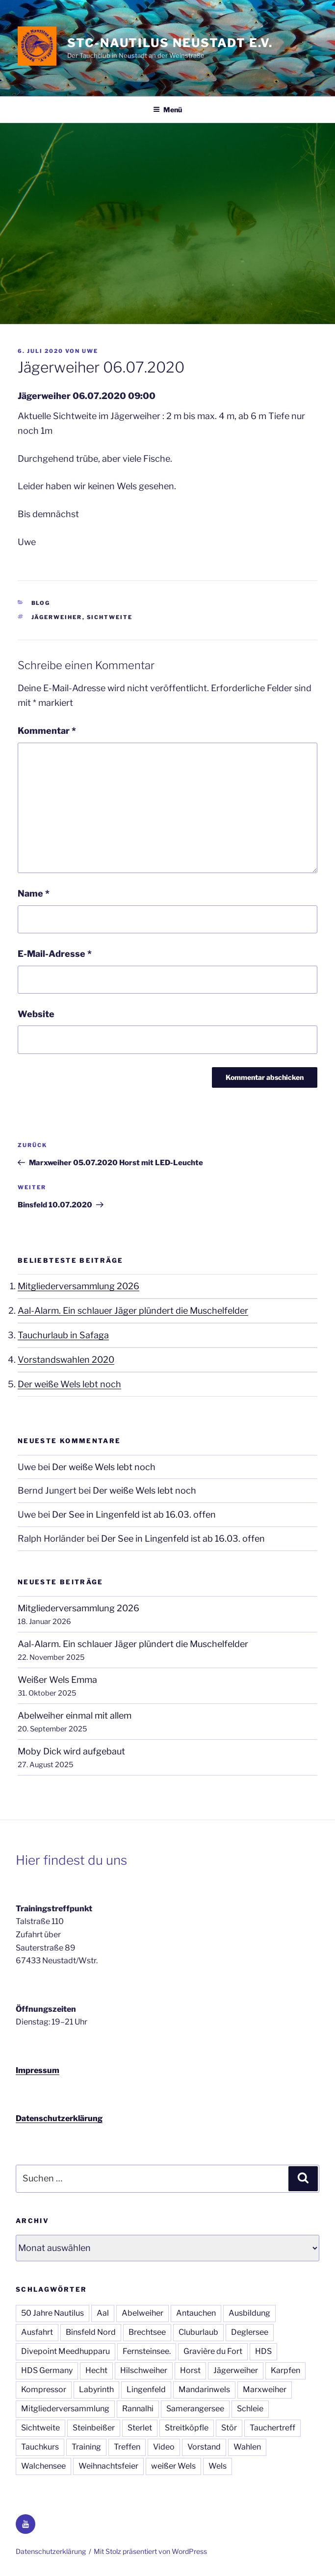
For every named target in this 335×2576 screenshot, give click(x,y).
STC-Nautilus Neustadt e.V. (170, 43)
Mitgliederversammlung (65, 2408)
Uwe (90, 351)
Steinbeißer (94, 2427)
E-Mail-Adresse (55, 954)
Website (36, 1014)
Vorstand (204, 2446)
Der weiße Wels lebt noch (69, 1384)
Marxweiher (264, 2389)
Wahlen (247, 2446)
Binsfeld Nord (91, 2332)
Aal (103, 2313)
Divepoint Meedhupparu (65, 2351)
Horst (190, 2370)
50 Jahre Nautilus (52, 2313)
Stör (229, 2427)
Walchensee (43, 2466)
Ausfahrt (37, 2332)
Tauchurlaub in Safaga (63, 1335)
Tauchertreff (272, 2427)
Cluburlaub (198, 2332)
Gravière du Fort (212, 2351)
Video (164, 2446)
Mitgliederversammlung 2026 (78, 1286)
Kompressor (43, 2389)
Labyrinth (96, 2389)
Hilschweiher (143, 2370)
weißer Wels (173, 2466)
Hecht (96, 2370)
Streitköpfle (186, 2427)
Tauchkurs (40, 2446)
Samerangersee (195, 2408)
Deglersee (249, 2332)
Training (86, 2446)
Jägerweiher (56, 617)
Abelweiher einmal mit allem (74, 1715)
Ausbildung (249, 2313)
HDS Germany (47, 2370)
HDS (263, 2351)
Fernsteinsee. (147, 2351)
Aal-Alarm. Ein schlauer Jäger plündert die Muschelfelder (133, 1310)
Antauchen (196, 2313)
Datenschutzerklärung (59, 2118)
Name (34, 893)
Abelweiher (142, 2313)
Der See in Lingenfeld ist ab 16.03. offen (134, 1514)
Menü (167, 109)
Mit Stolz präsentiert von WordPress (150, 2551)
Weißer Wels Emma (57, 1680)
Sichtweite (110, 617)
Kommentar (47, 730)
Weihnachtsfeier (108, 2466)
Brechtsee (147, 2332)
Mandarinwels (204, 2389)
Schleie (250, 2408)
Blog (41, 603)
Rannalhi (138, 2408)
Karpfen (285, 2370)
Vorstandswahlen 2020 (66, 1359)
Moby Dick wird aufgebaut (71, 1751)
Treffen (127, 2446)
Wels (217, 2466)
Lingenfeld (146, 2389)
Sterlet (140, 2427)
